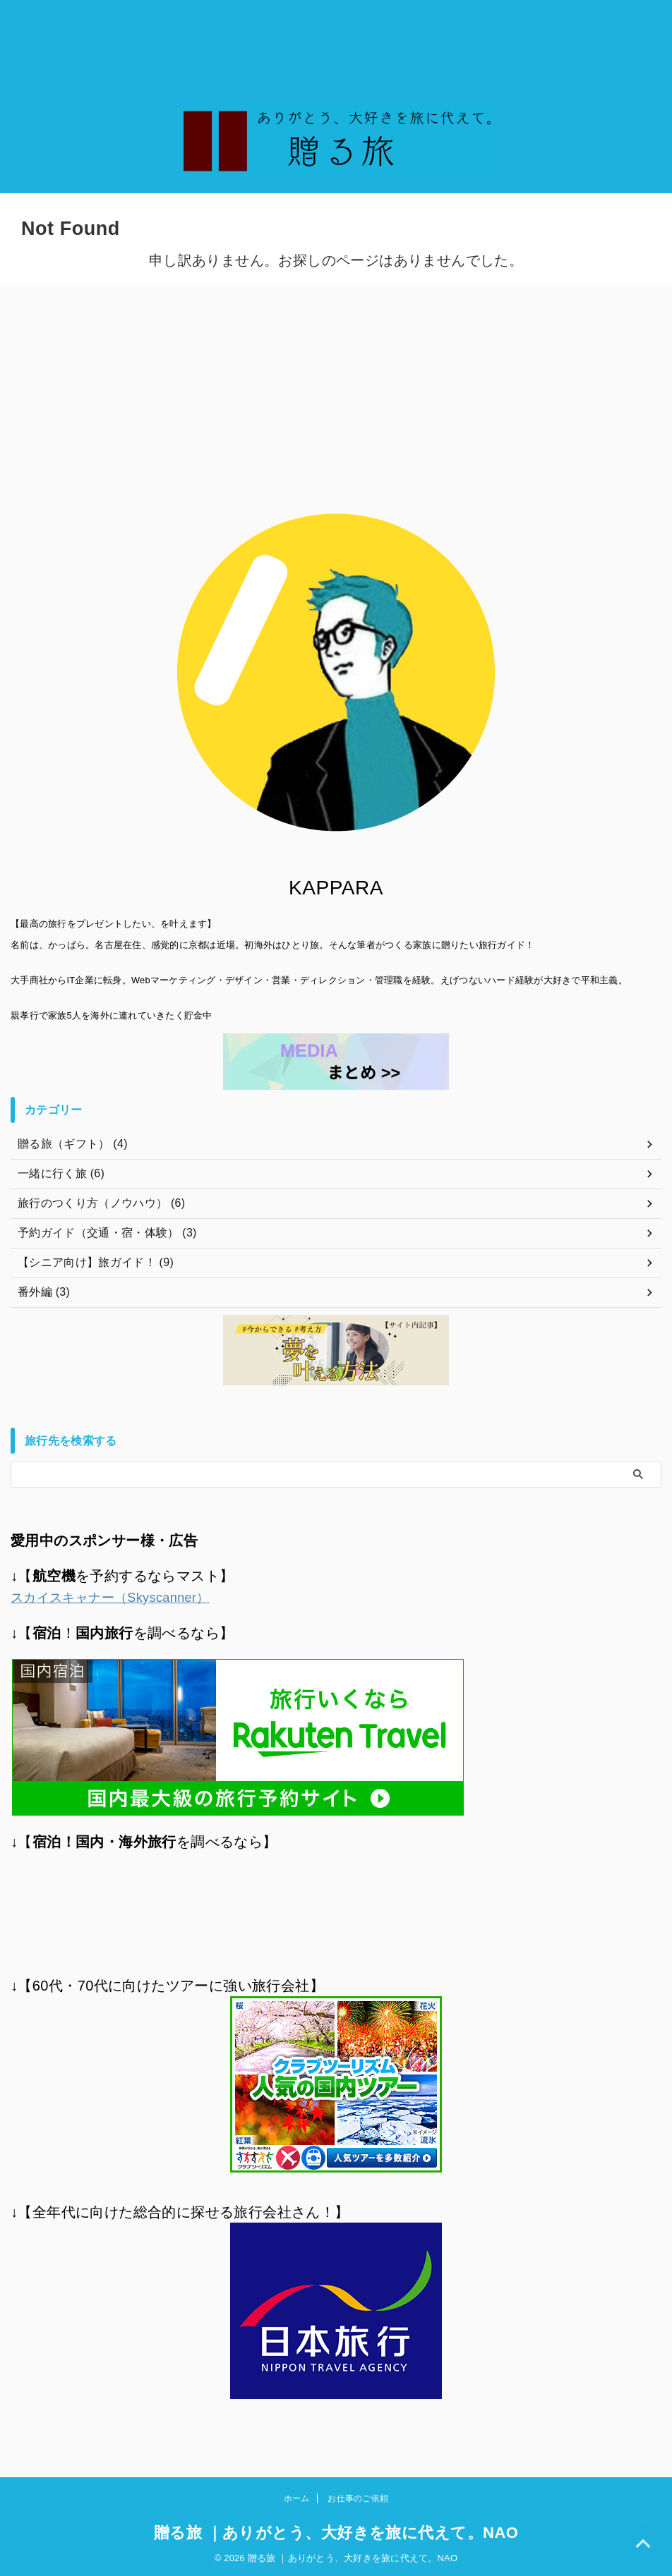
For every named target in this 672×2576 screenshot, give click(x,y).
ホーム (297, 2496)
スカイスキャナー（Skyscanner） (121, 1597)
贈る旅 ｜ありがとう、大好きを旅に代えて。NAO (336, 2530)
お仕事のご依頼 (358, 2496)
